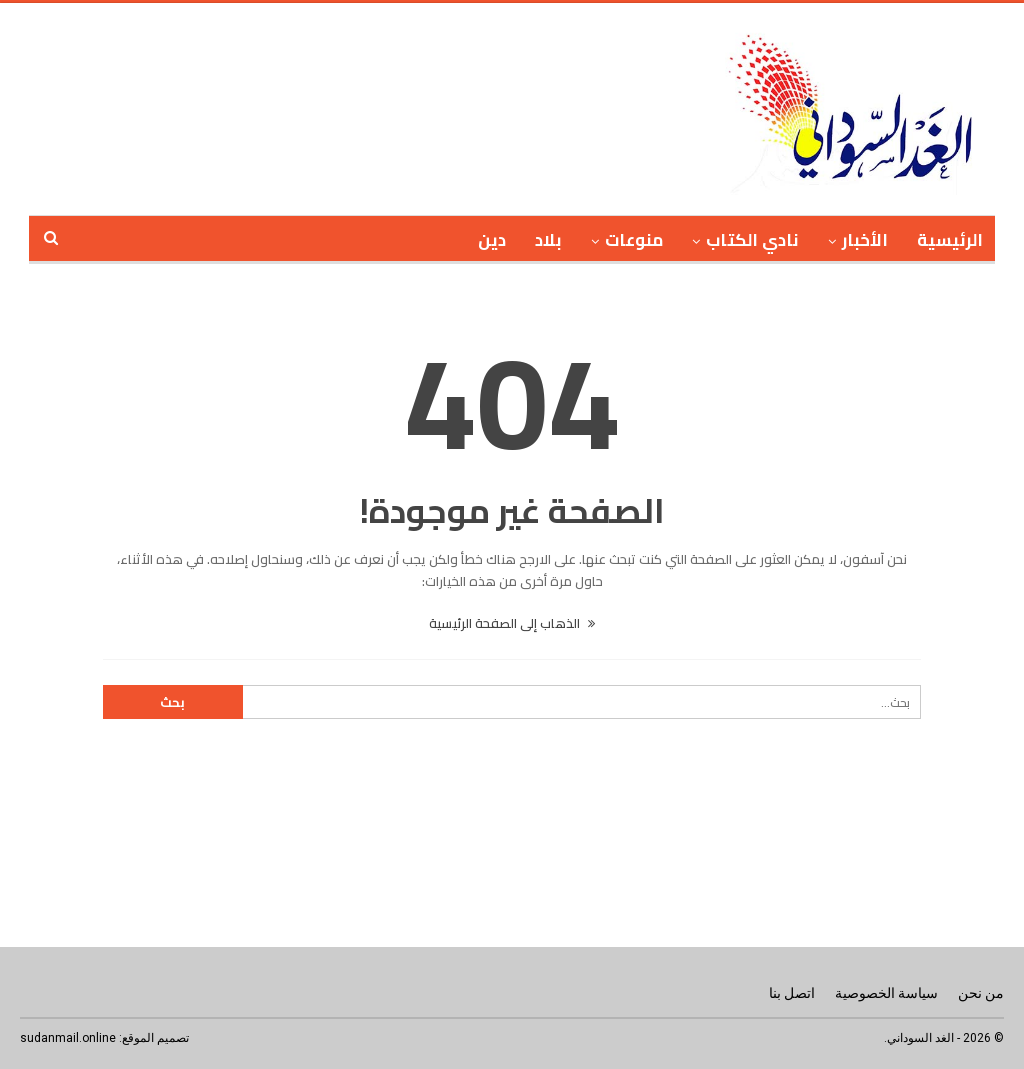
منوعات (634, 240)
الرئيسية (950, 240)
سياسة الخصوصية (886, 993)
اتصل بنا (792, 993)
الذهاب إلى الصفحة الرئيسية (512, 623)
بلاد (548, 240)
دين (492, 240)
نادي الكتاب (752, 240)
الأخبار (865, 240)
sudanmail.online (68, 1038)
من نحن (981, 993)
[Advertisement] (432, 106)
